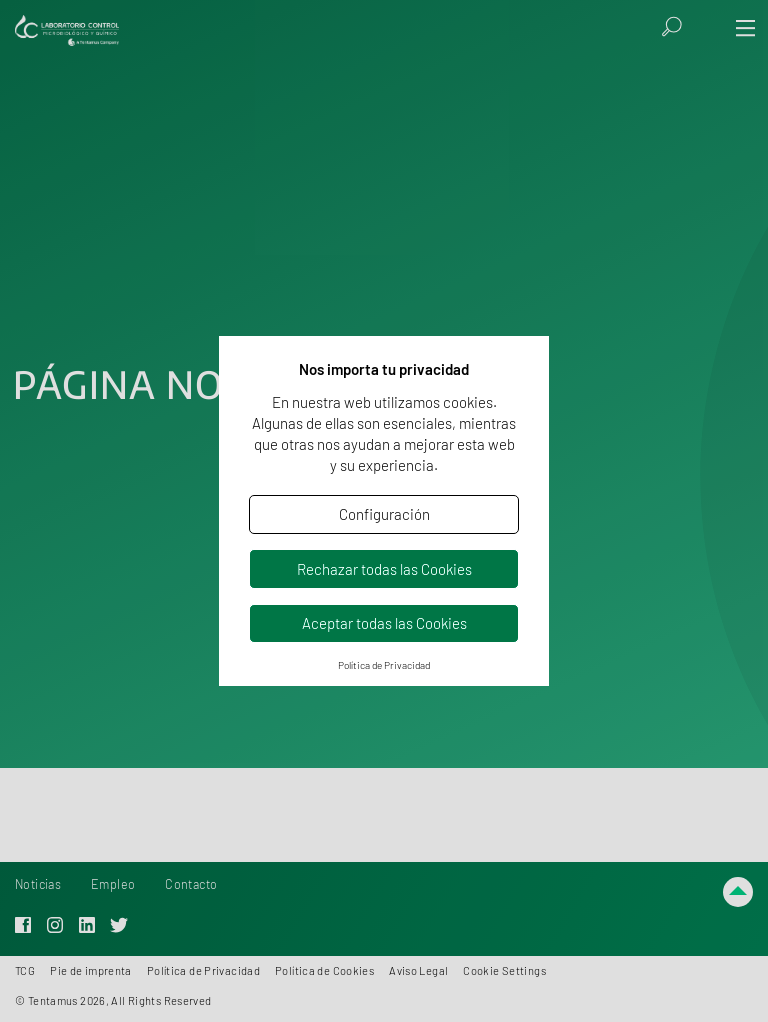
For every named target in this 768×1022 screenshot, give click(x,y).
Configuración (384, 514)
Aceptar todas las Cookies (384, 623)
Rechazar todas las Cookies (384, 569)
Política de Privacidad (384, 665)
